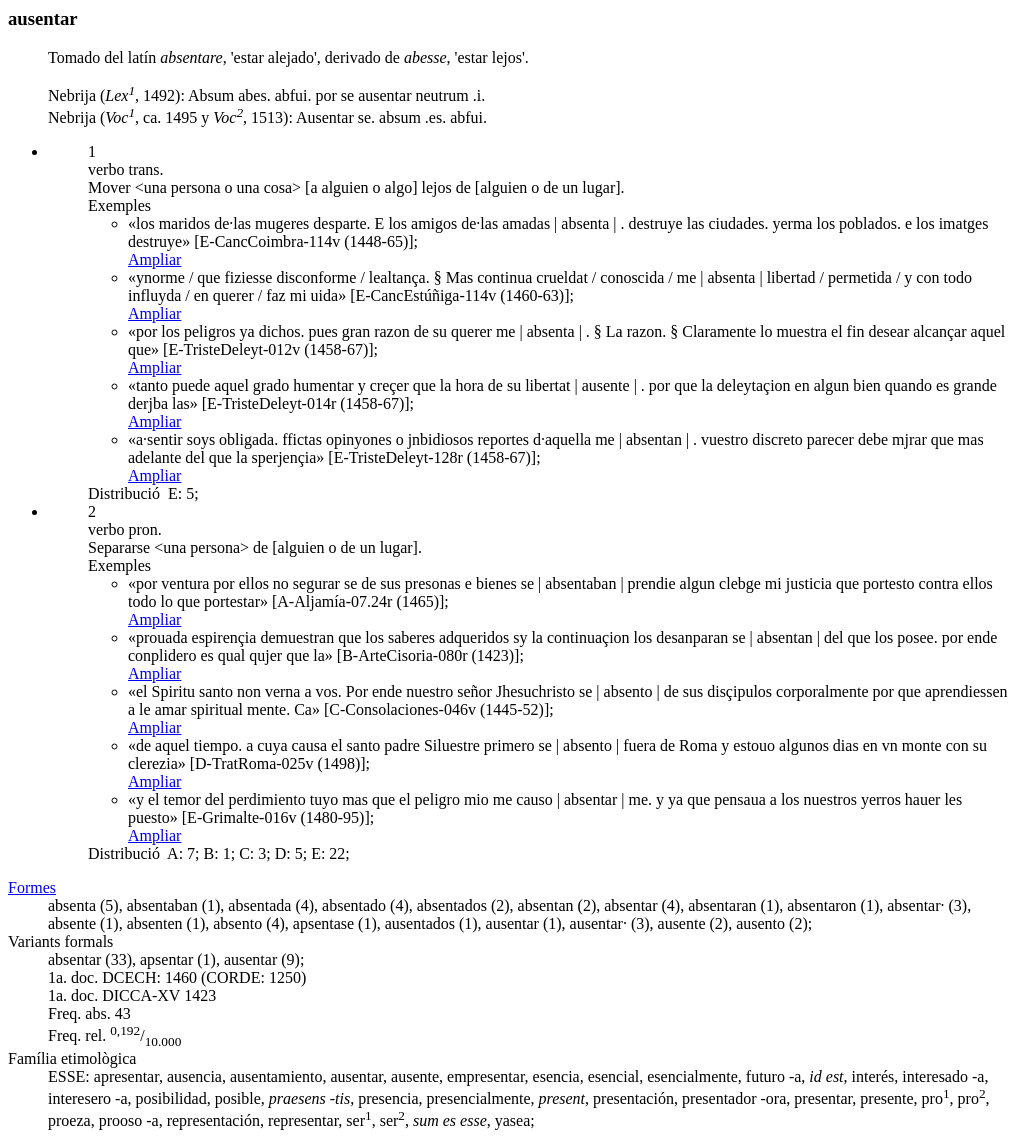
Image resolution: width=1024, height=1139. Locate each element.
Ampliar (154, 259)
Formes (32, 887)
